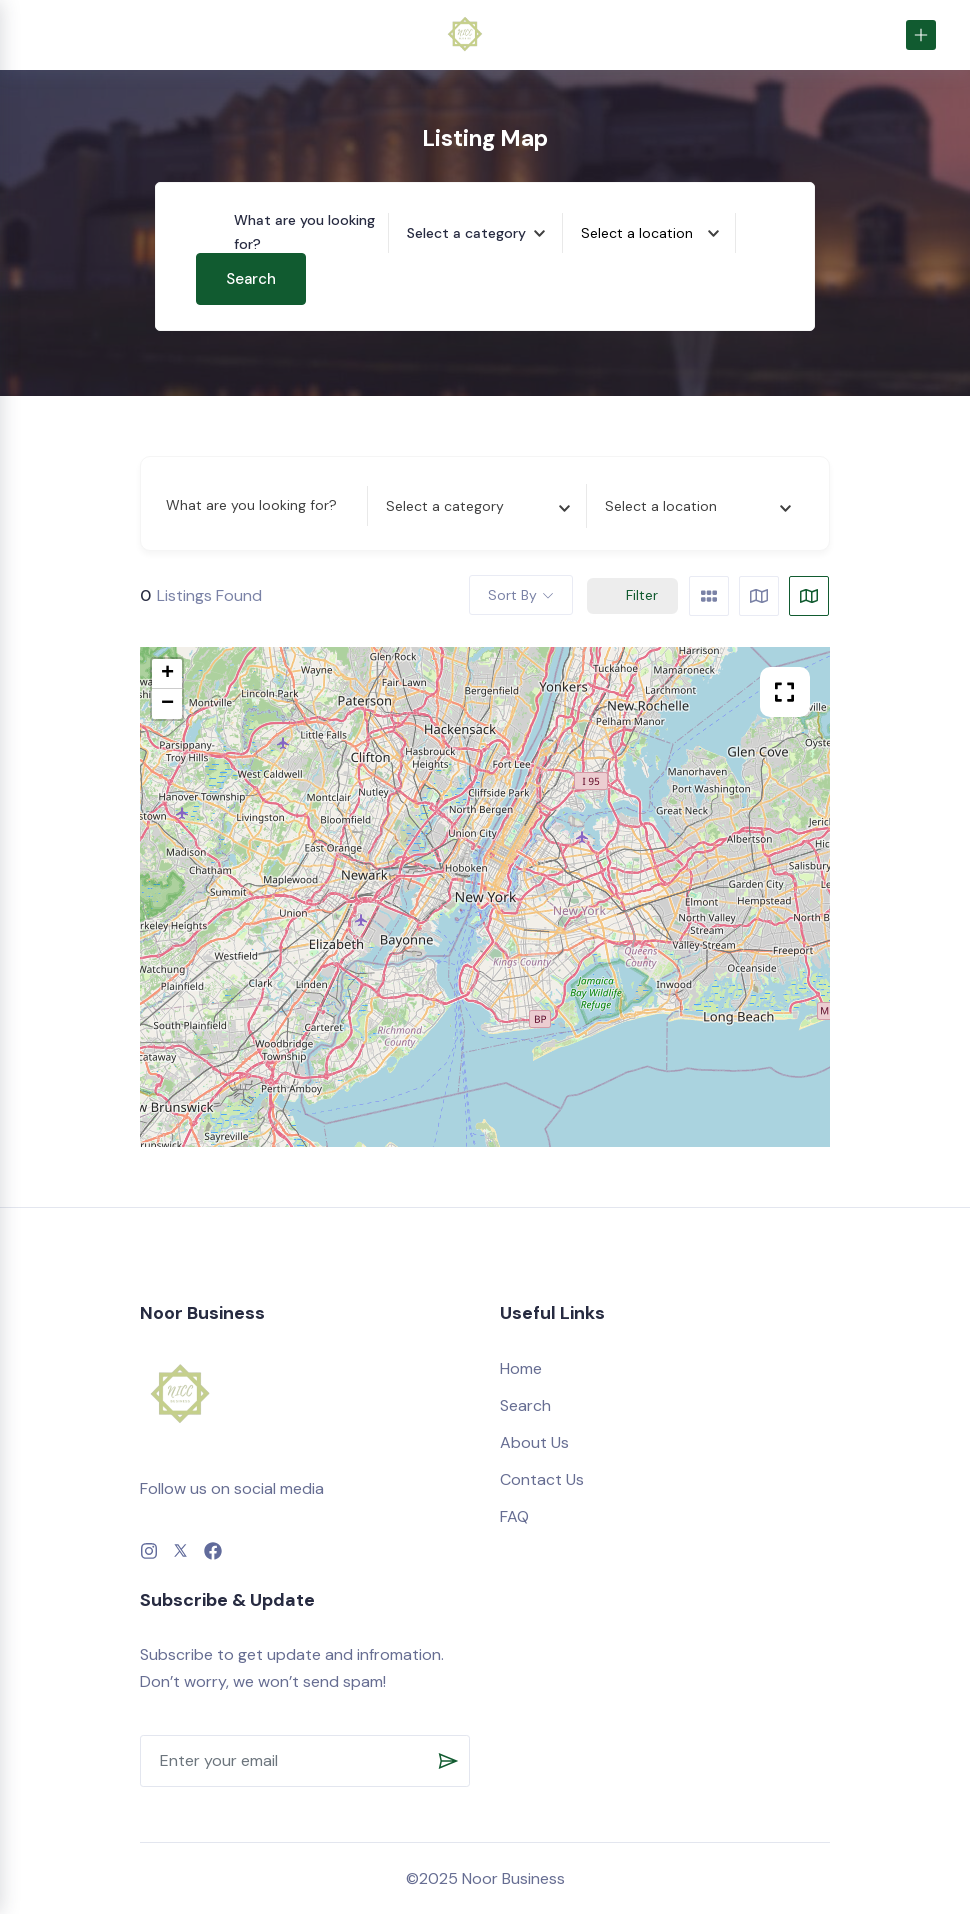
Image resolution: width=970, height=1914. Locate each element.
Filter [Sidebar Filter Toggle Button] (632, 595)
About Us (534, 1442)
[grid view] (709, 596)
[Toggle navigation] (39, 33)
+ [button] (167, 674)
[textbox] (466, 233)
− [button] (167, 704)
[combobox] (484, 233)
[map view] (809, 596)
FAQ (514, 1516)
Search (251, 279)
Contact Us (542, 1479)
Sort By (512, 595)
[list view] (759, 596)
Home (521, 1368)
